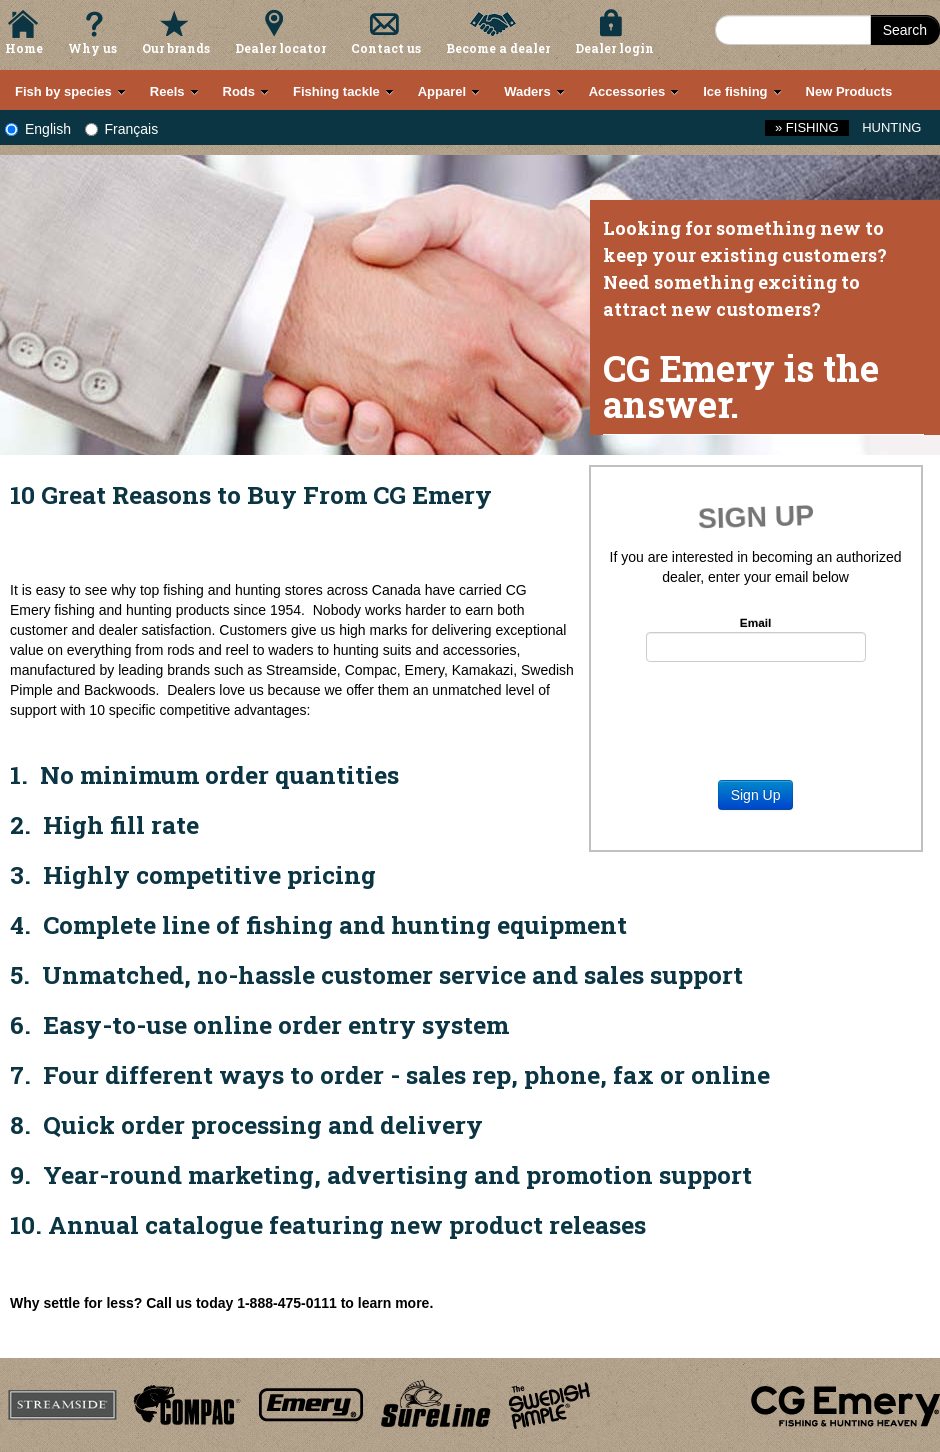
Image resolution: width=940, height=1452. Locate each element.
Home (24, 48)
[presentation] (756, 711)
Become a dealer (498, 48)
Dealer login (614, 48)
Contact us (386, 48)
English (38, 129)
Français (122, 129)
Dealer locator (280, 48)
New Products (849, 91)
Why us (92, 48)
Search (905, 30)
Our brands (176, 48)
